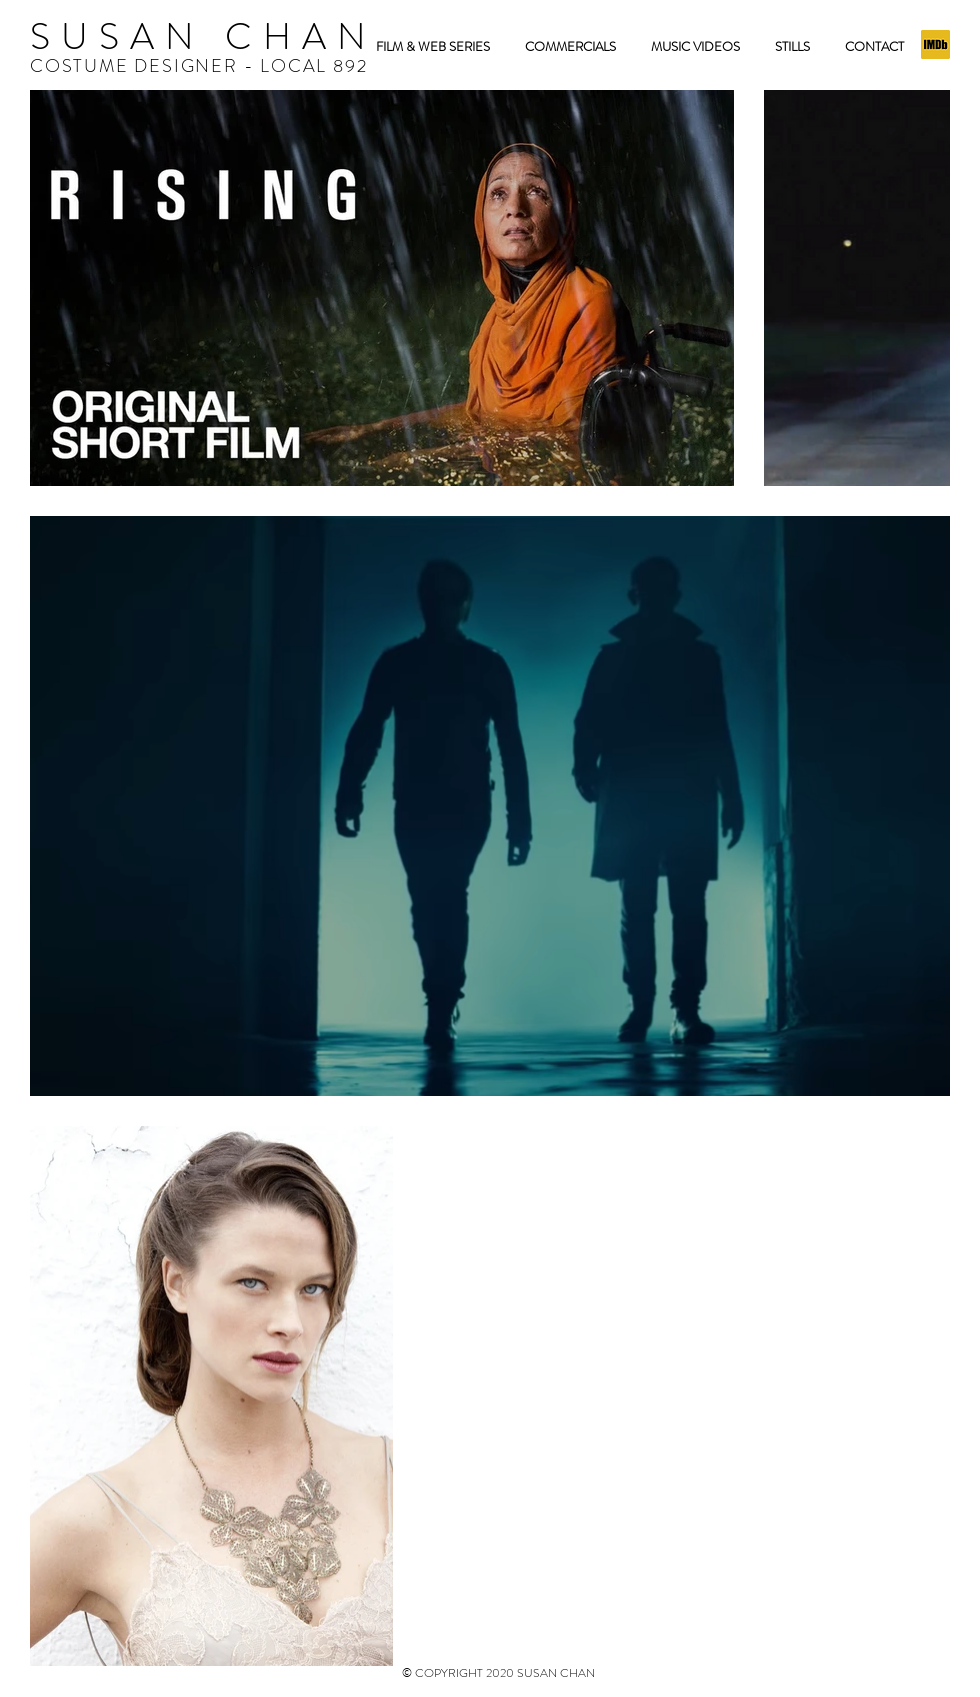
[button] (792, 47)
